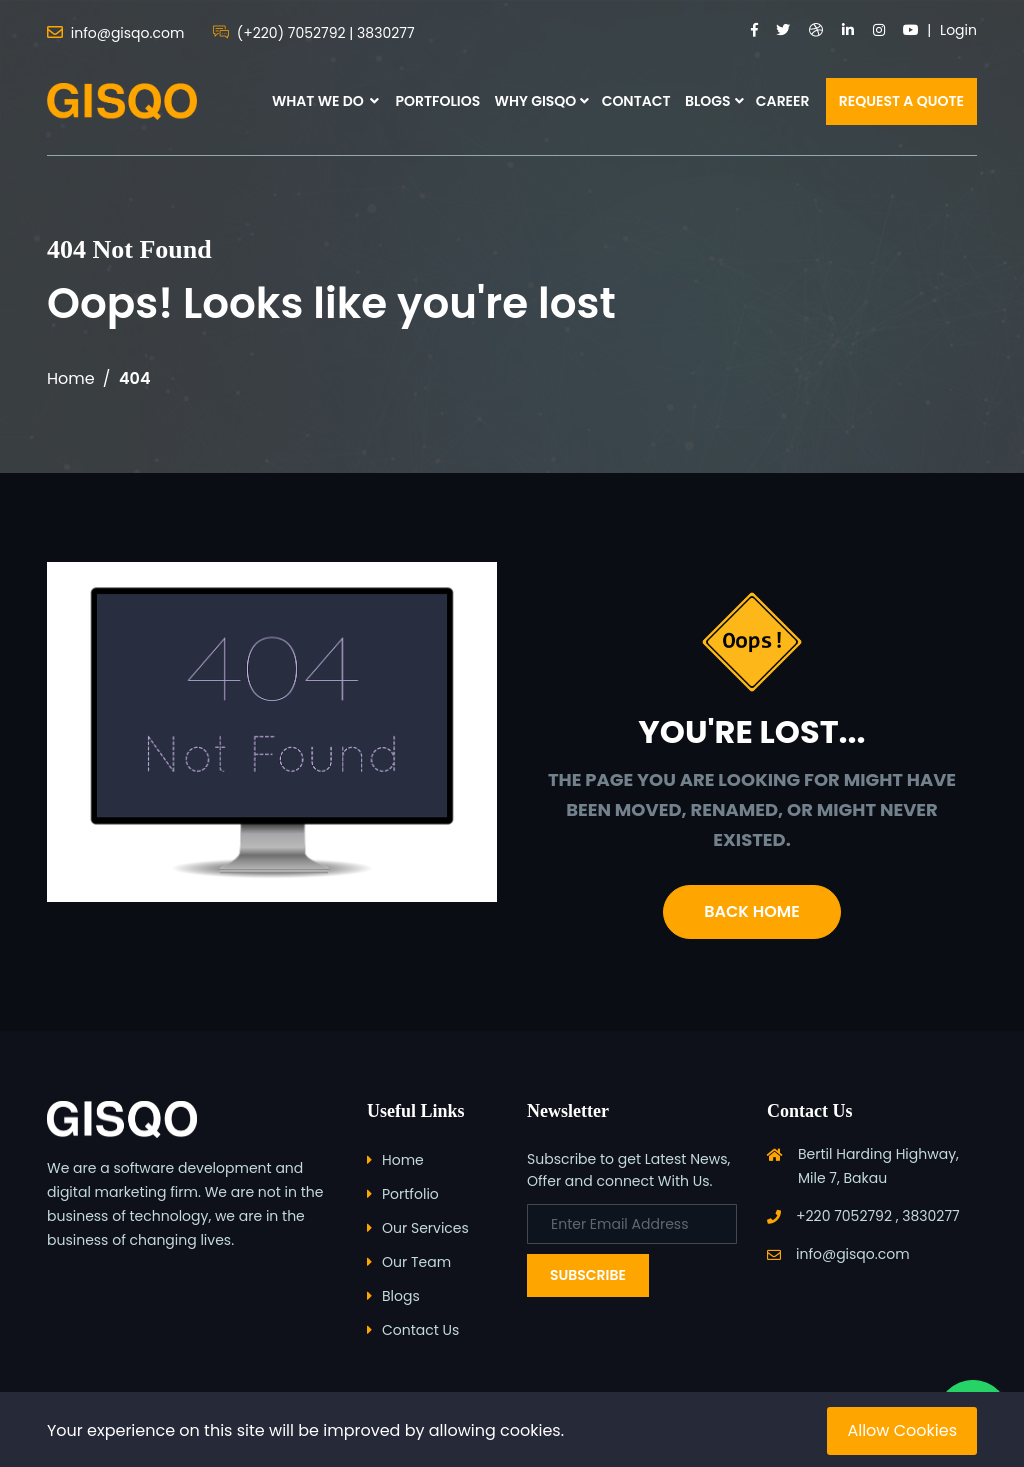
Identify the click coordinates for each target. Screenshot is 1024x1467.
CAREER (783, 101)
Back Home (751, 911)
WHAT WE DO (325, 101)
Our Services (425, 1228)
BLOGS (708, 101)
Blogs (401, 1296)
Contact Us (420, 1330)
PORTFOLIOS (437, 101)
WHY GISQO (536, 101)
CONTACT (636, 101)
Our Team (416, 1262)
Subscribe (588, 1275)
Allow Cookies (902, 1430)
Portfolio (410, 1194)
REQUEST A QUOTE (901, 101)
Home (71, 378)
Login (958, 30)
